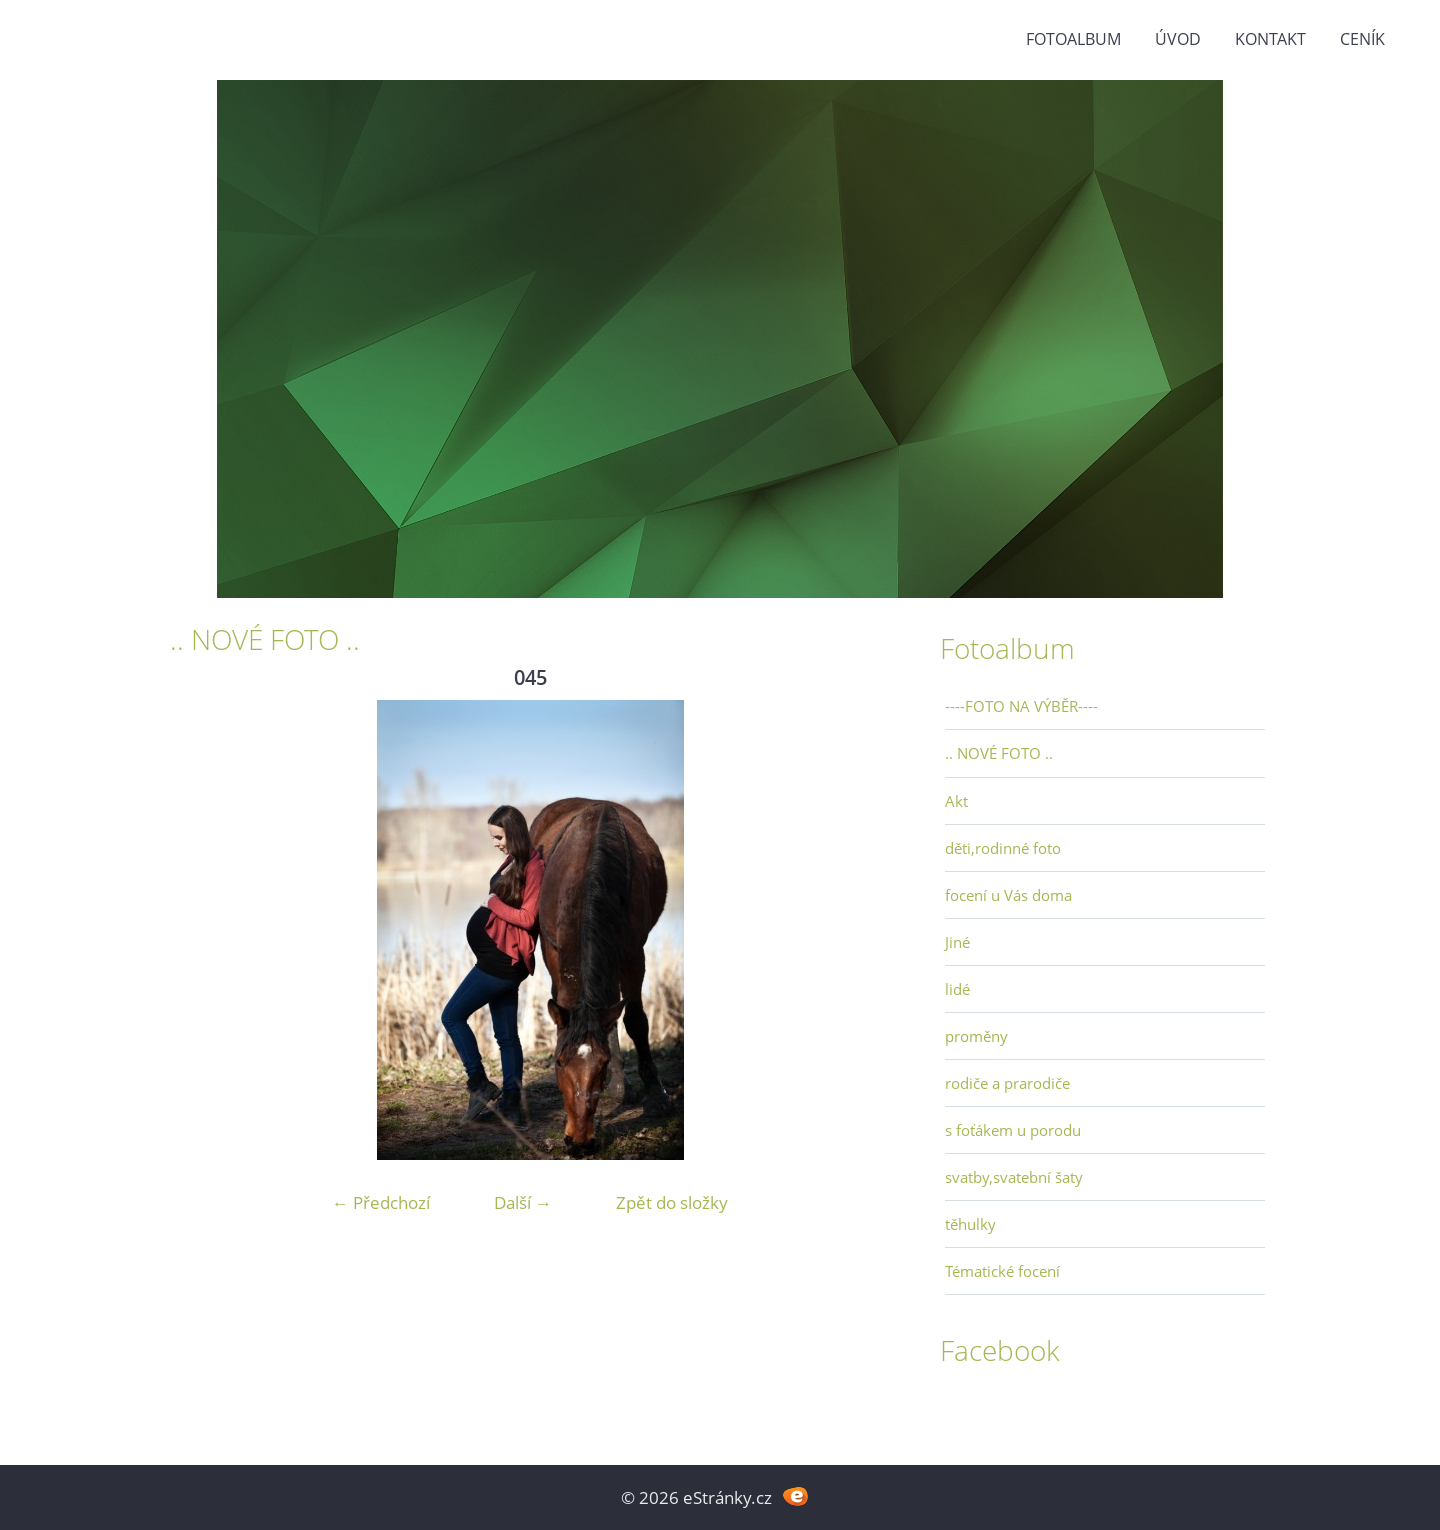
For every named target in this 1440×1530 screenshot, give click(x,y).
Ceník (1362, 39)
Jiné (957, 942)
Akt (956, 801)
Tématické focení (1002, 1271)
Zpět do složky (672, 1202)
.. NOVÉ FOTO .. (999, 753)
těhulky (970, 1224)
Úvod (1178, 39)
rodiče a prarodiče (1007, 1083)
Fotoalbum (1073, 39)
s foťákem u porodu (1013, 1130)
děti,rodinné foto (1003, 848)
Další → (523, 1202)
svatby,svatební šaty (1014, 1177)
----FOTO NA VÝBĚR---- (1021, 706)
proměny (976, 1036)
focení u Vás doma (1008, 895)
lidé (957, 989)
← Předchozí (381, 1202)
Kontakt (1270, 39)
